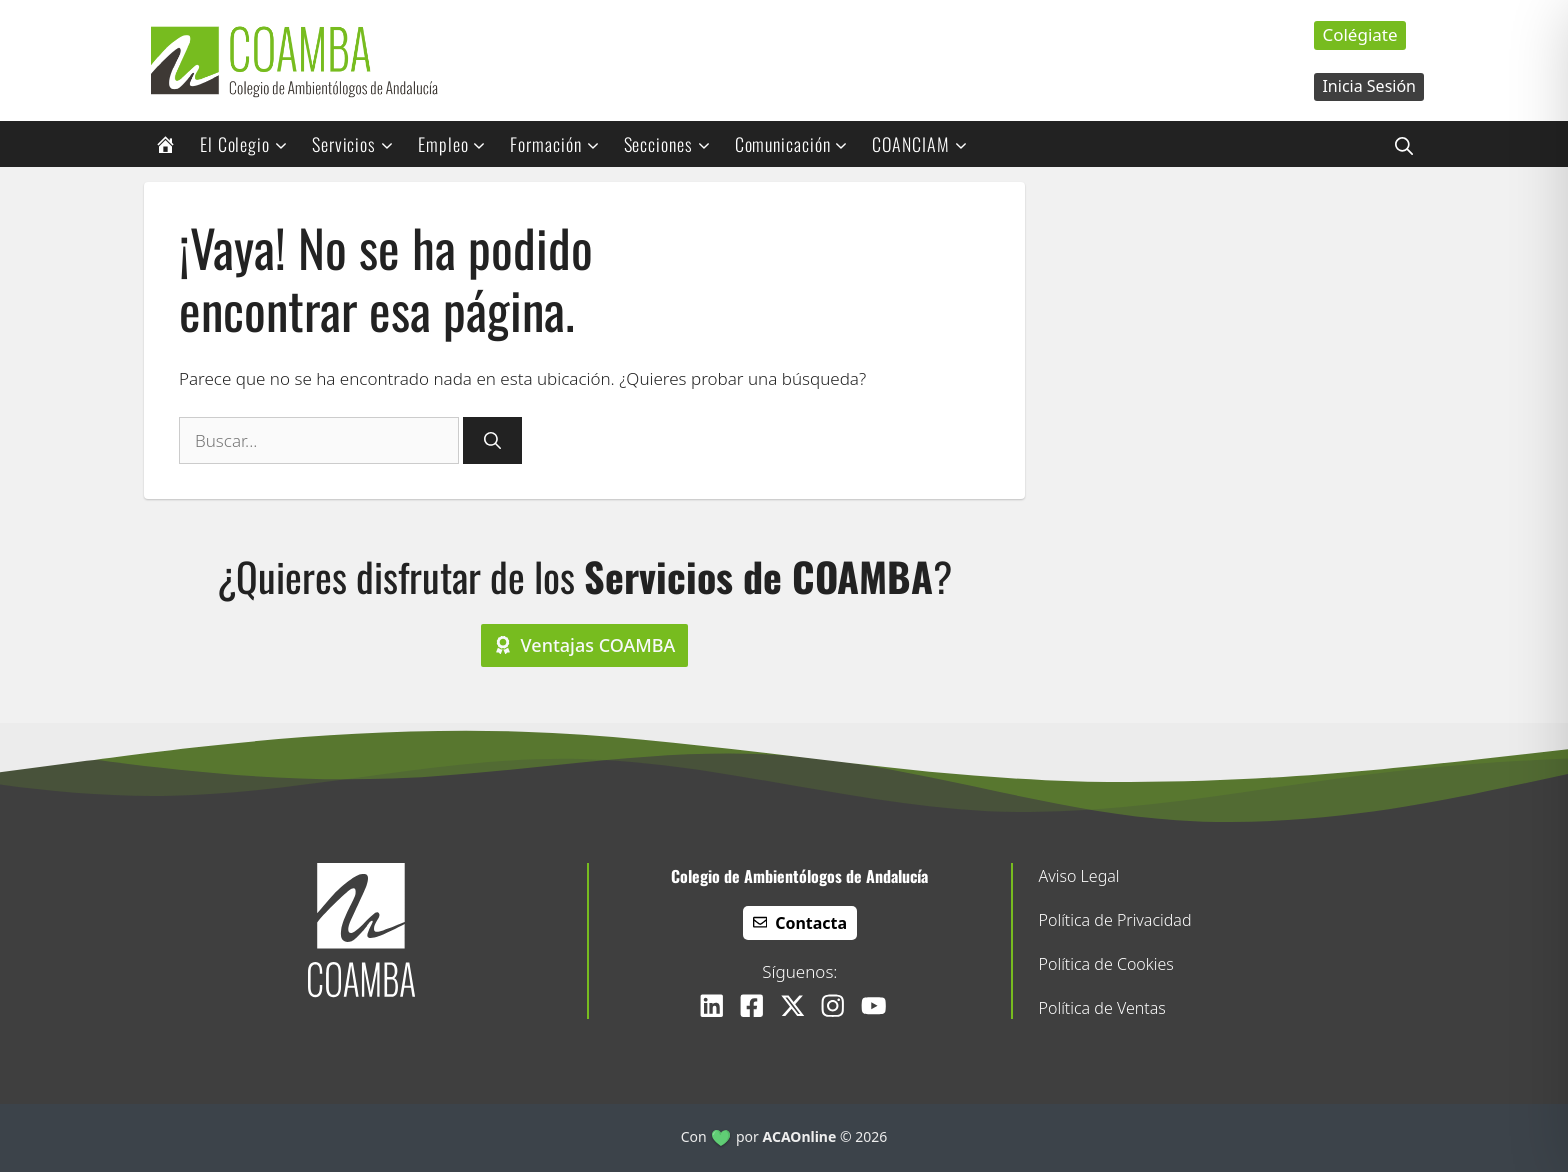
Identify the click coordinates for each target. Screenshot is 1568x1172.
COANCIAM (926, 144)
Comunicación (798, 144)
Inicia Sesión (1369, 86)
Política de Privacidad (1115, 920)
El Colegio (250, 144)
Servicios (359, 144)
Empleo (458, 144)
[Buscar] (492, 441)
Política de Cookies (1106, 964)
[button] (1404, 144)
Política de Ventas (1102, 1008)
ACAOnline (800, 1136)
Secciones (674, 144)
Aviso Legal (1079, 876)
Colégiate (1359, 34)
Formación (561, 144)
